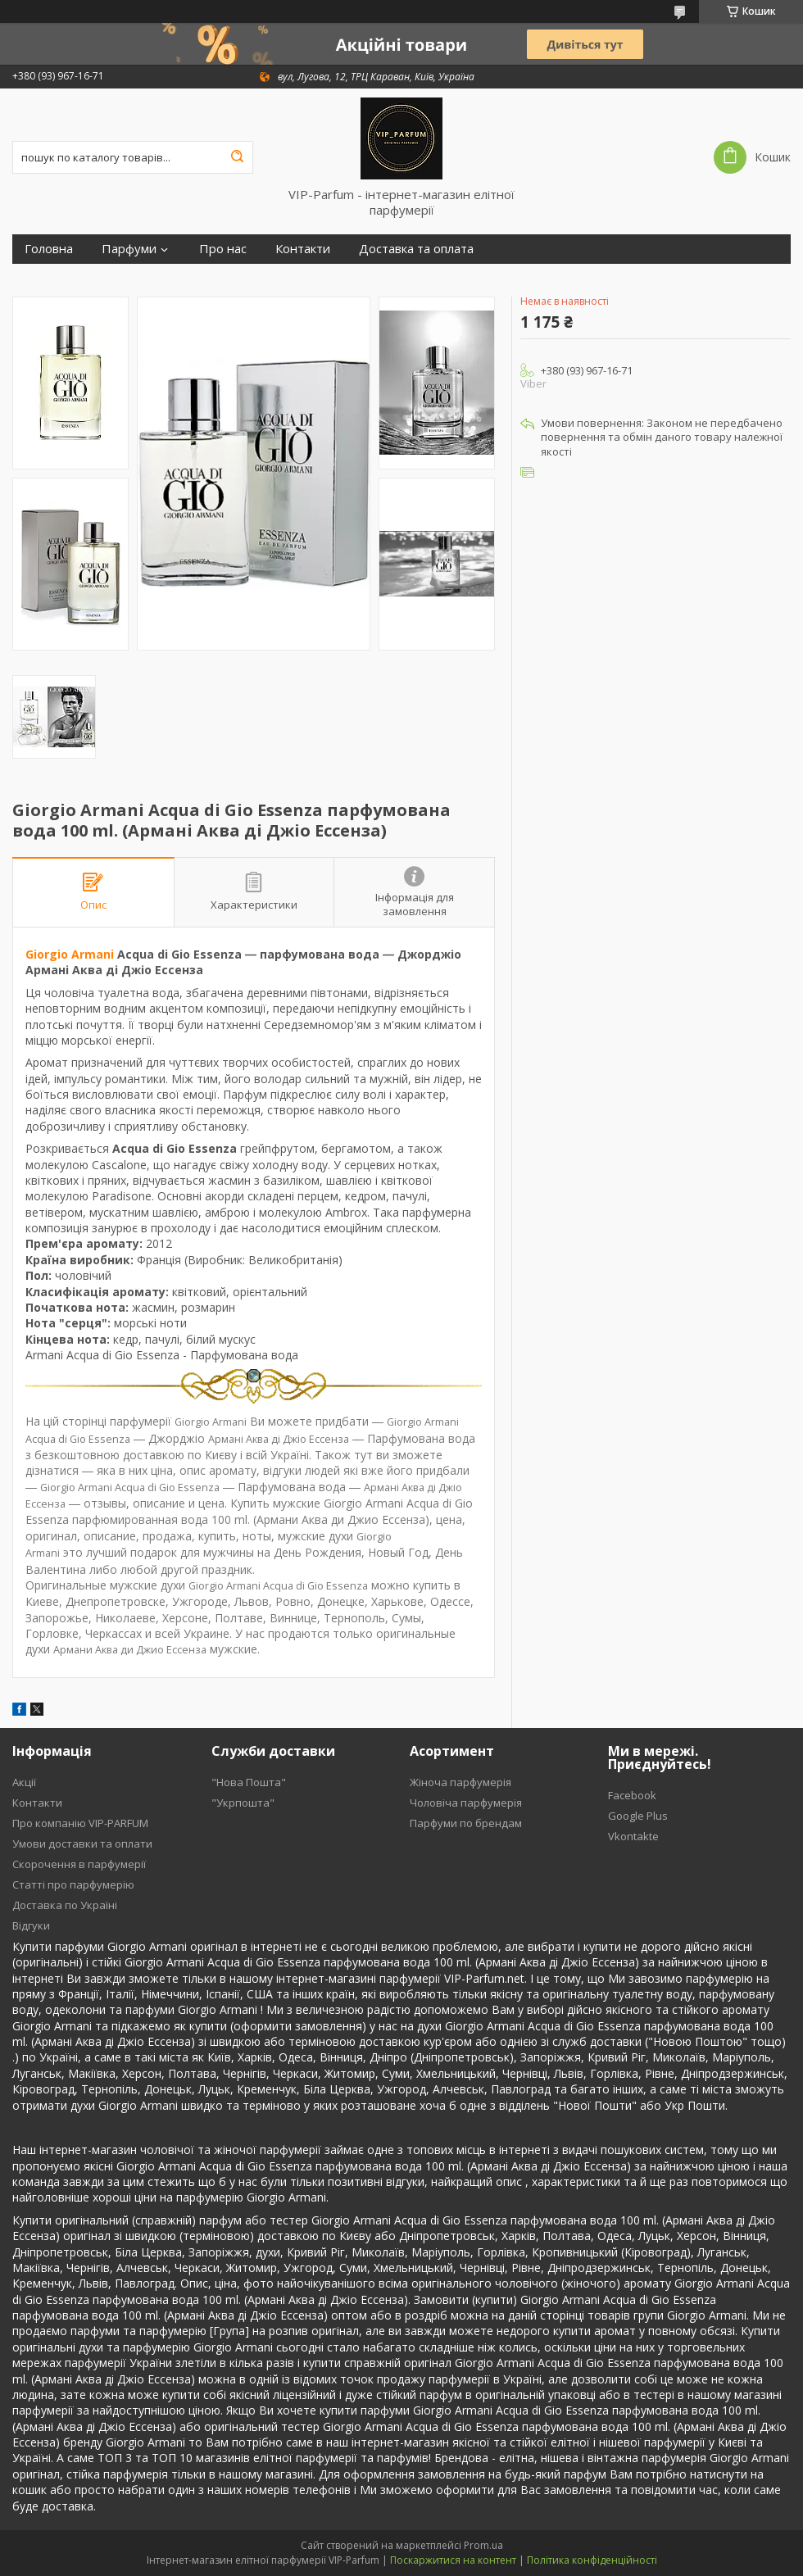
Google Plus (638, 1815)
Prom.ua (483, 2545)
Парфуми (129, 249)
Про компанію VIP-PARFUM (80, 1823)
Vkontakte (633, 1836)
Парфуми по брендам (466, 1823)
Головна (49, 249)
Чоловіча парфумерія (466, 1802)
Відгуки (31, 1925)
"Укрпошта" (242, 1802)
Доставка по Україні (64, 1905)
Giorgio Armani (69, 954)
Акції (24, 1782)
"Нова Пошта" (248, 1782)
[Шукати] (236, 157)
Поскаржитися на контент (453, 2560)
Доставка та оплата (416, 249)
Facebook (632, 1795)
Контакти (302, 249)
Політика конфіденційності (592, 2560)
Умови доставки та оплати (82, 1843)
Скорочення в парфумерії (79, 1864)
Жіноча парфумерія (460, 1782)
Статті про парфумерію (73, 1884)
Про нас (223, 249)
